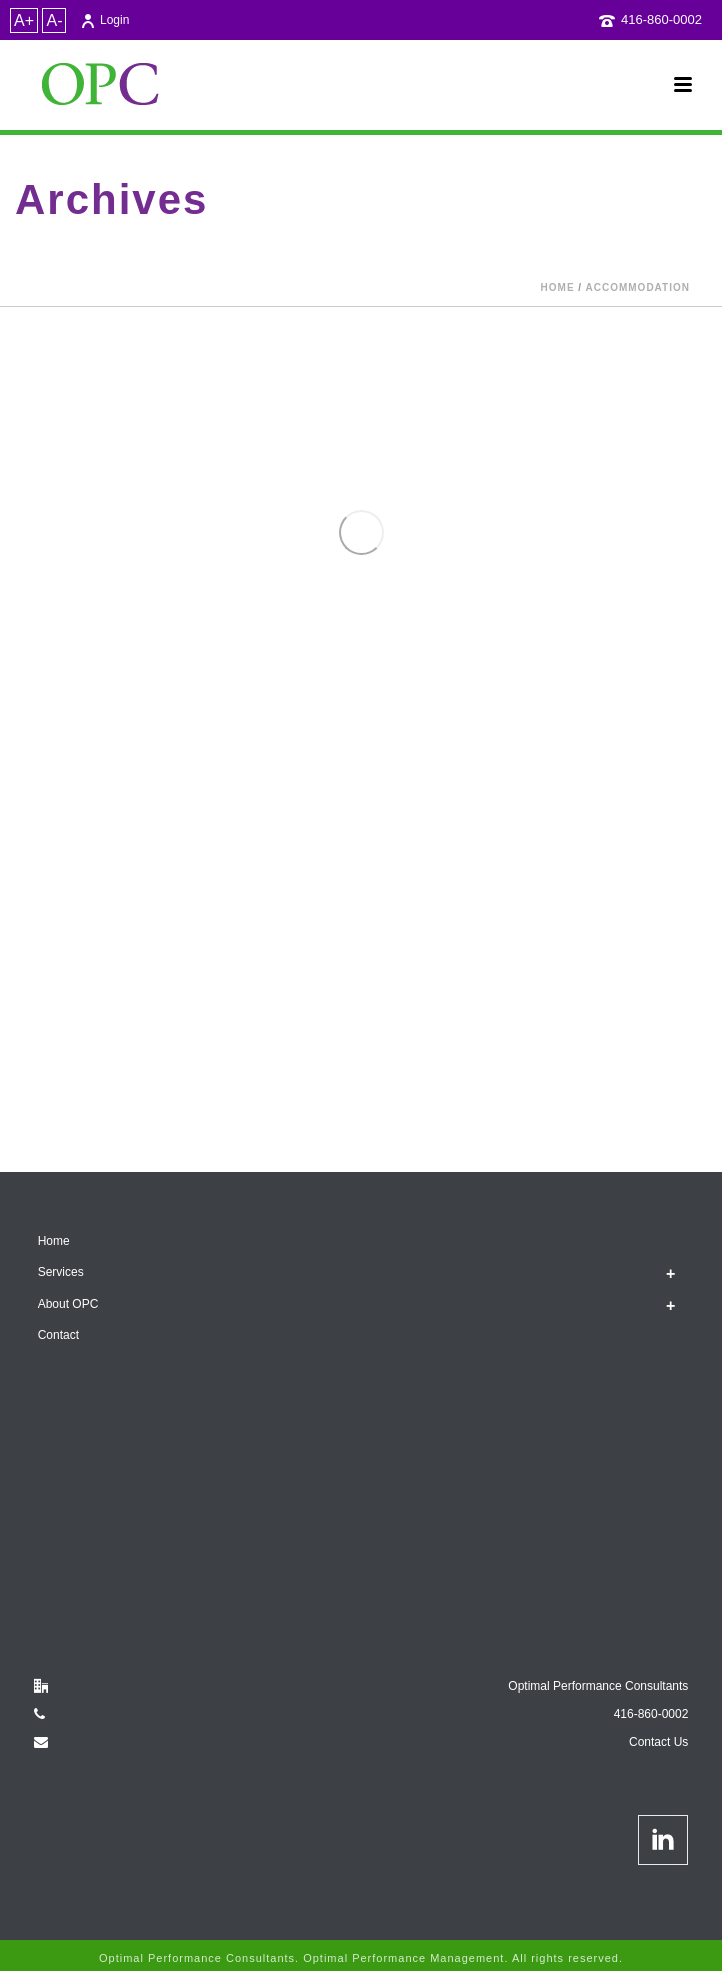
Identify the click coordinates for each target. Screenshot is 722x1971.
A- (54, 20)
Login (104, 20)
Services (61, 1272)
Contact (58, 1335)
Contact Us (658, 1742)
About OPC (68, 1304)
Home (558, 287)
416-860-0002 (661, 19)
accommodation (638, 287)
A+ (24, 20)
